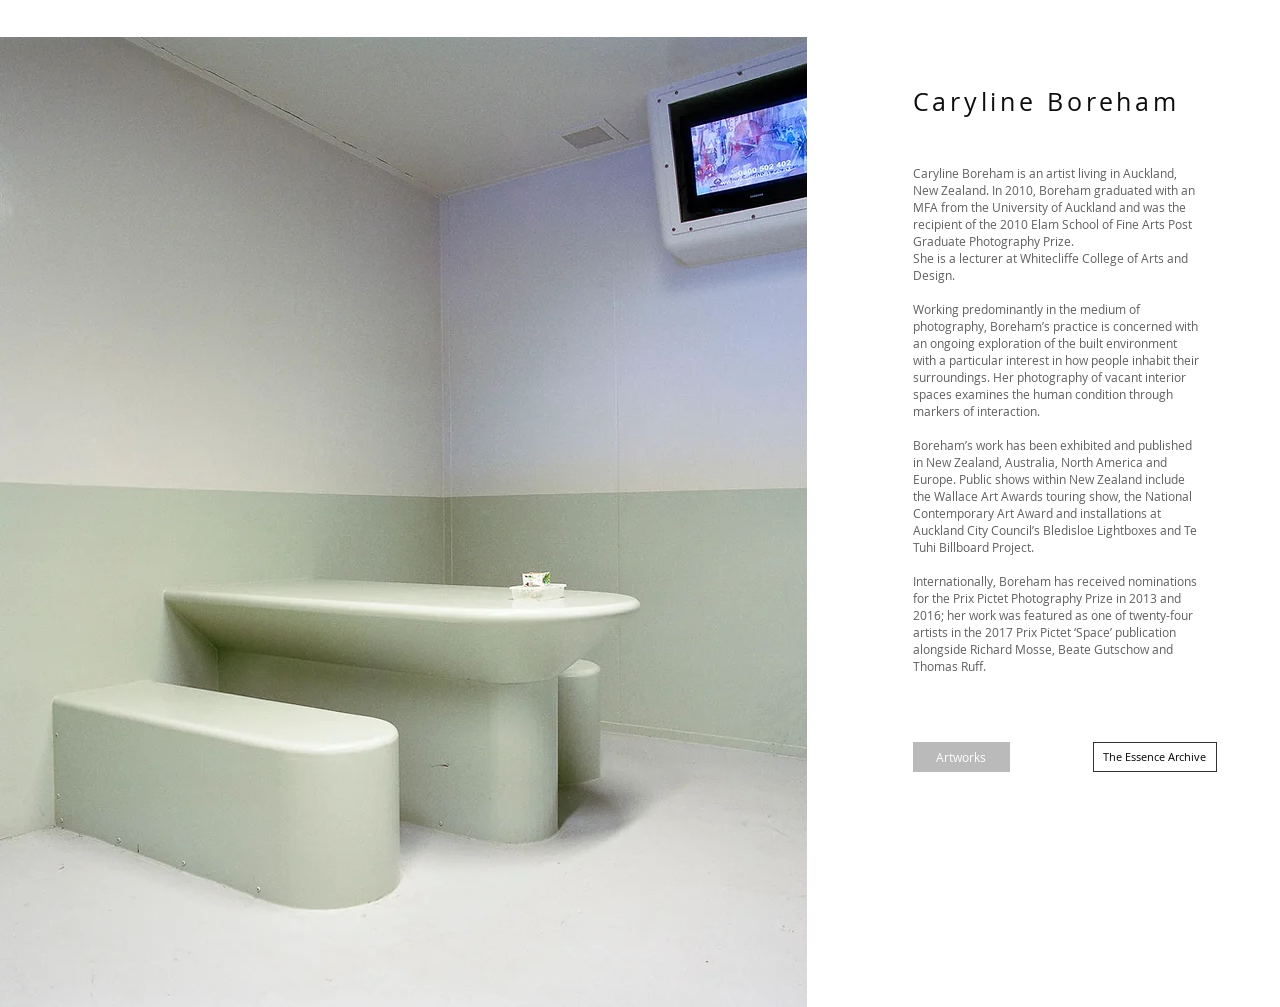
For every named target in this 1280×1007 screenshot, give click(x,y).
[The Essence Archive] (1155, 757)
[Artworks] (961, 757)
